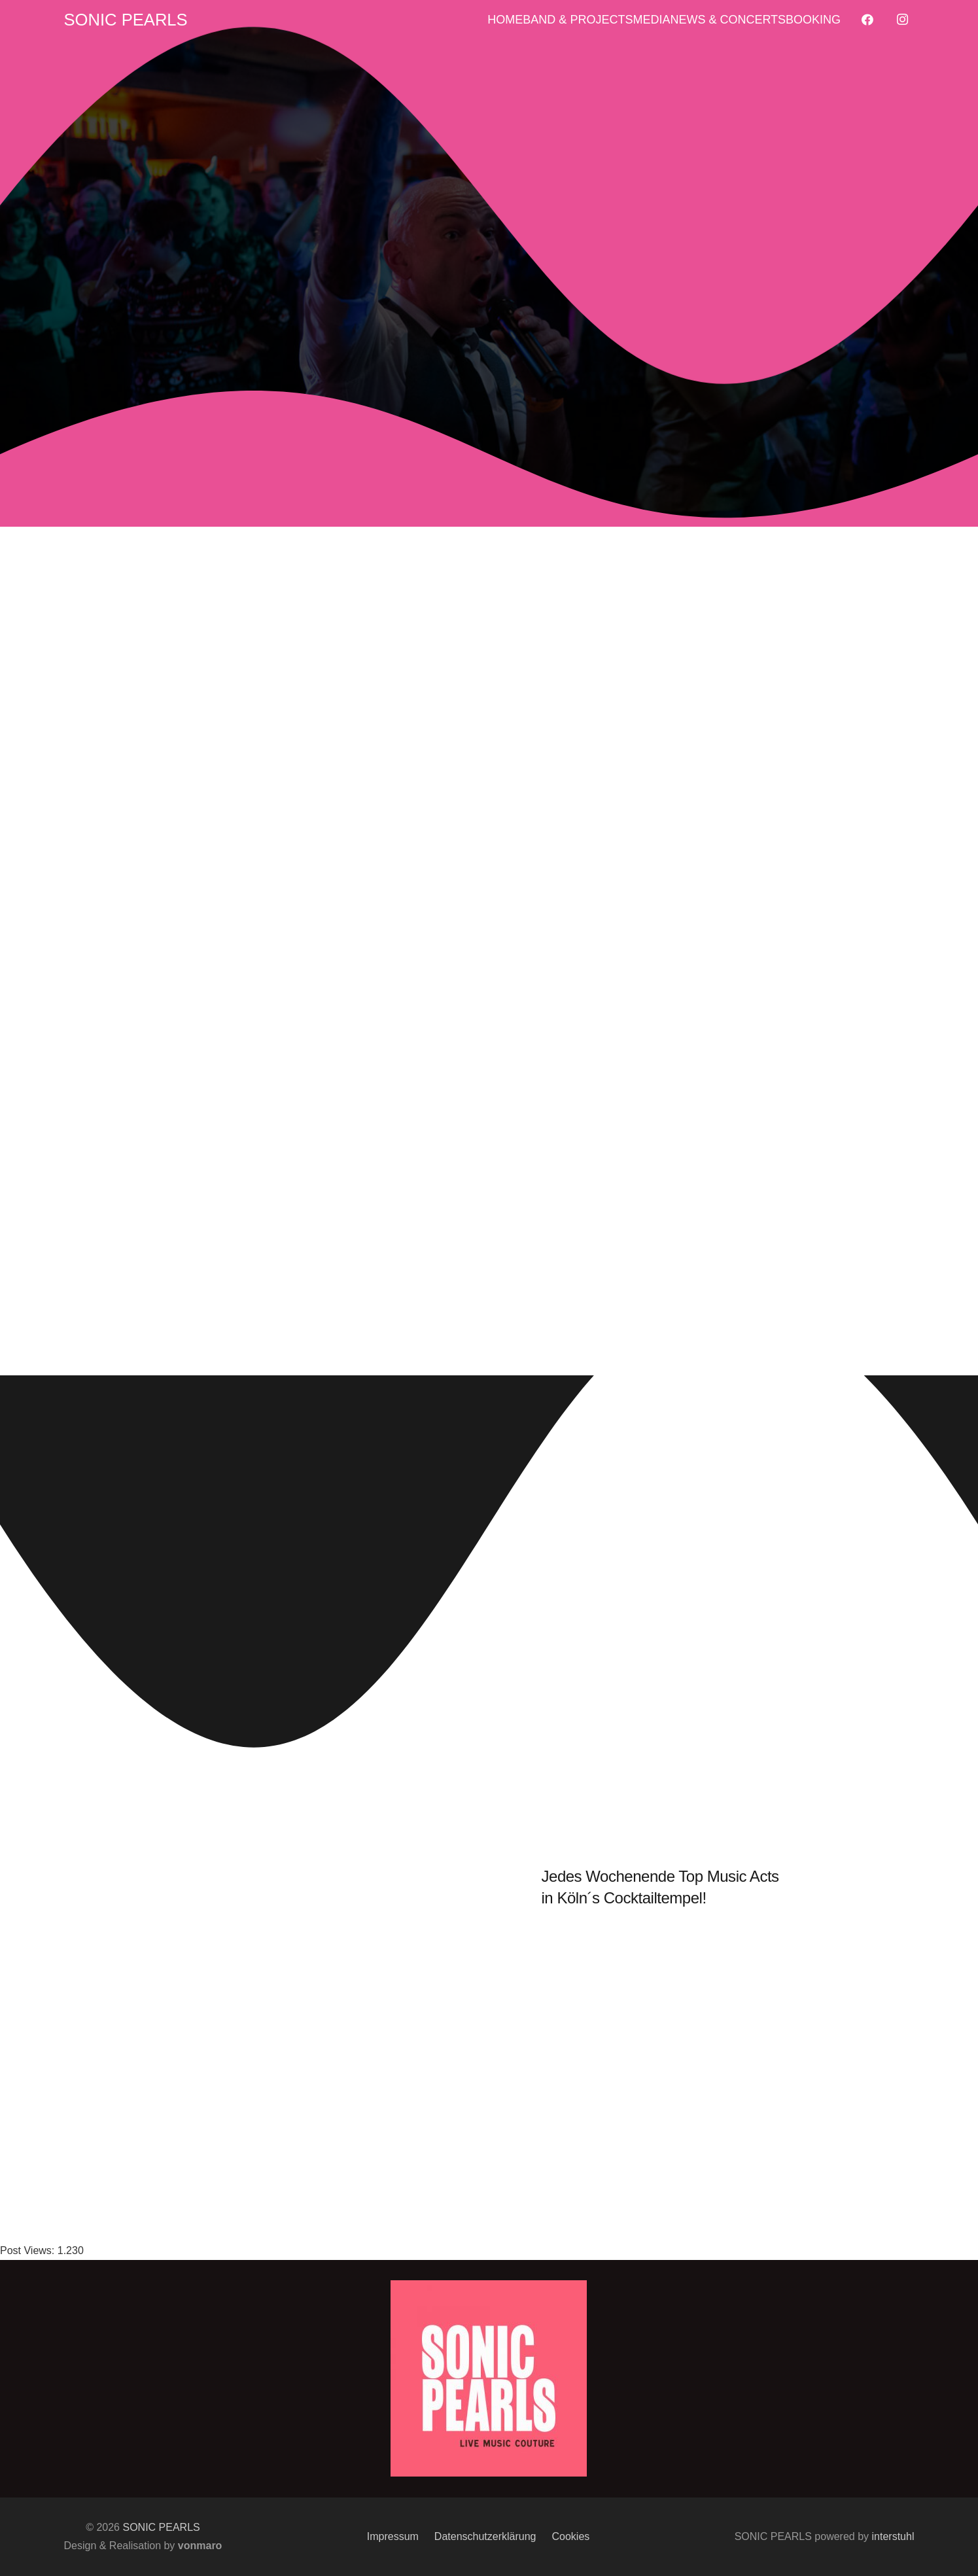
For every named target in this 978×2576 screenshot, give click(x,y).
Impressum (393, 2536)
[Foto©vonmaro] (489, 283)
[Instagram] (903, 19)
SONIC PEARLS (161, 2527)
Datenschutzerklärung (485, 2536)
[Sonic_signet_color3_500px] (489, 2378)
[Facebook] (867, 19)
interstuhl (893, 2536)
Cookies (571, 2536)
